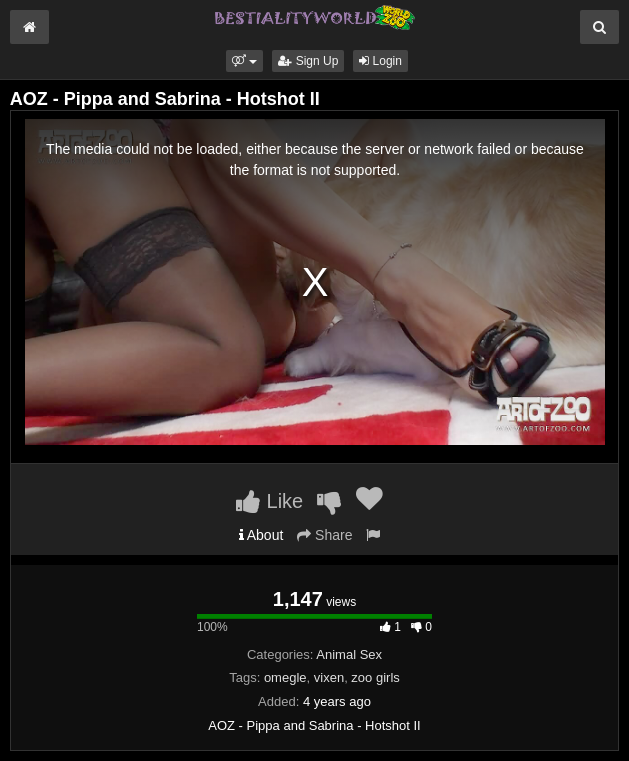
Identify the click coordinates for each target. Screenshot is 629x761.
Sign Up (308, 61)
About (261, 535)
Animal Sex (349, 654)
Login (380, 61)
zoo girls (375, 677)
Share (324, 535)
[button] (244, 61)
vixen (329, 677)
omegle (285, 677)
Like (269, 501)
